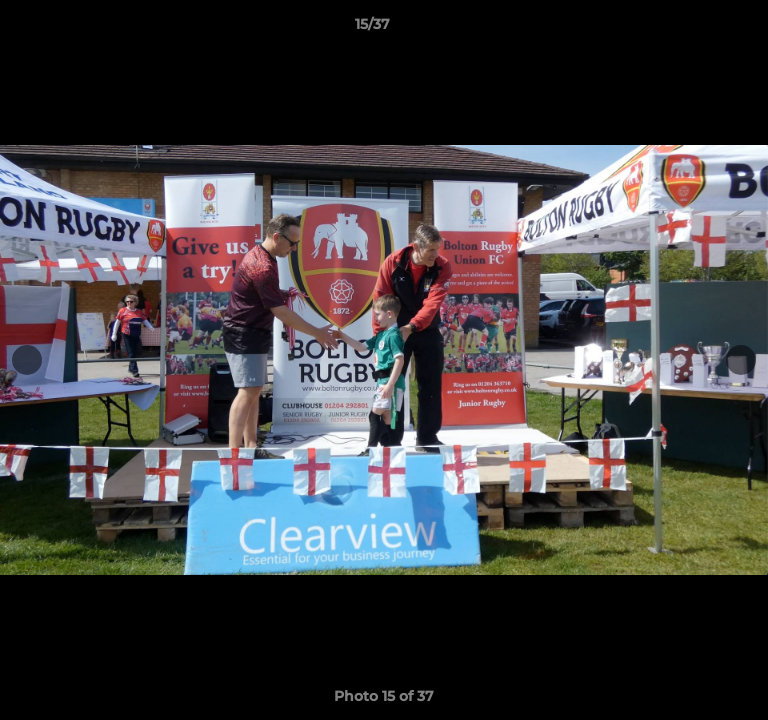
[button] (696, 29)
